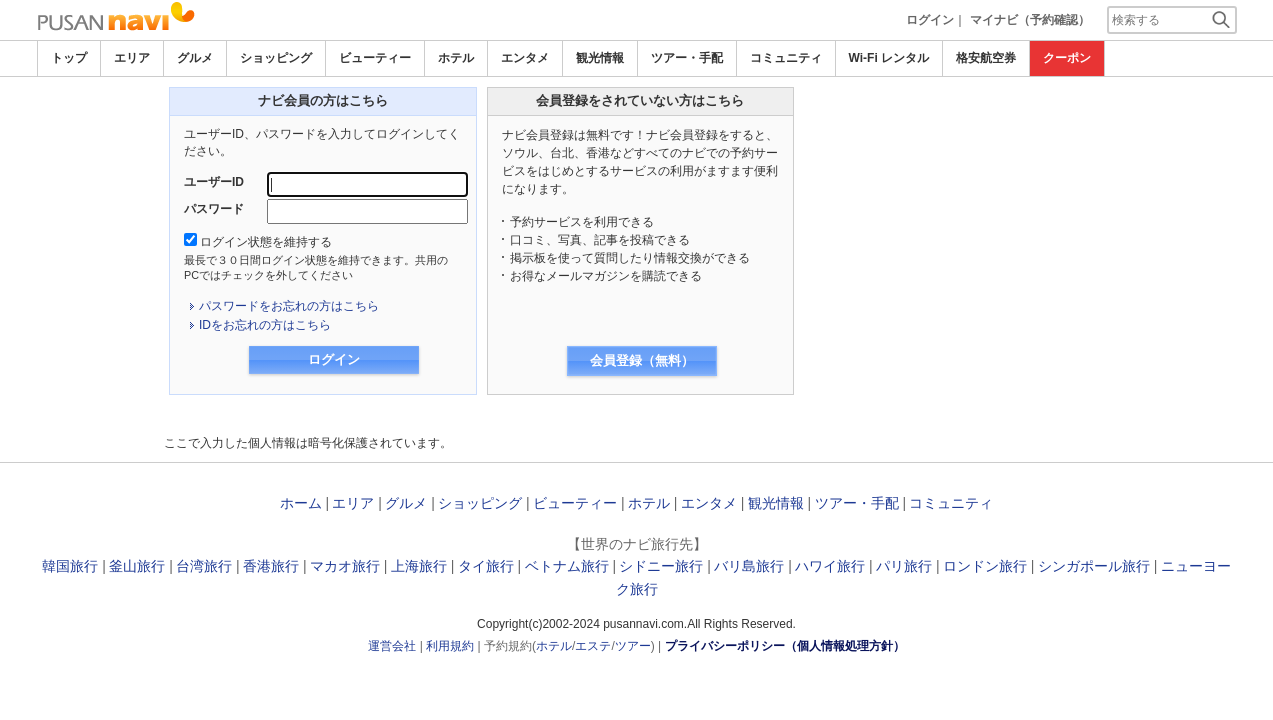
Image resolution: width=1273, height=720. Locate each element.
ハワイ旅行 (830, 566)
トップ (69, 58)
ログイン (930, 20)
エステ (593, 646)
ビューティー (375, 58)
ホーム (301, 503)
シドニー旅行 (661, 566)
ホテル (456, 58)
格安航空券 (986, 58)
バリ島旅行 (749, 566)
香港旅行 (271, 566)
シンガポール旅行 (1094, 566)
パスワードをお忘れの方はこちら (289, 306)
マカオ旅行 (345, 566)
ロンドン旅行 (985, 566)
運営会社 (392, 646)
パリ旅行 (904, 566)
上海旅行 (419, 566)
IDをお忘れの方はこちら (265, 325)
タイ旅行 (486, 566)
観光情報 (600, 58)
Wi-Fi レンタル (889, 58)
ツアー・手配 (687, 58)
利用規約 (450, 646)
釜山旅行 (137, 566)
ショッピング (276, 58)
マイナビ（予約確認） (1030, 20)
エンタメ (525, 58)
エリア (132, 58)
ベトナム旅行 (567, 566)
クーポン (1067, 58)
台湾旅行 (204, 566)
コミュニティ (786, 58)
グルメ (195, 58)
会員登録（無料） (642, 360)
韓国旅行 (70, 566)
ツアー (633, 646)
